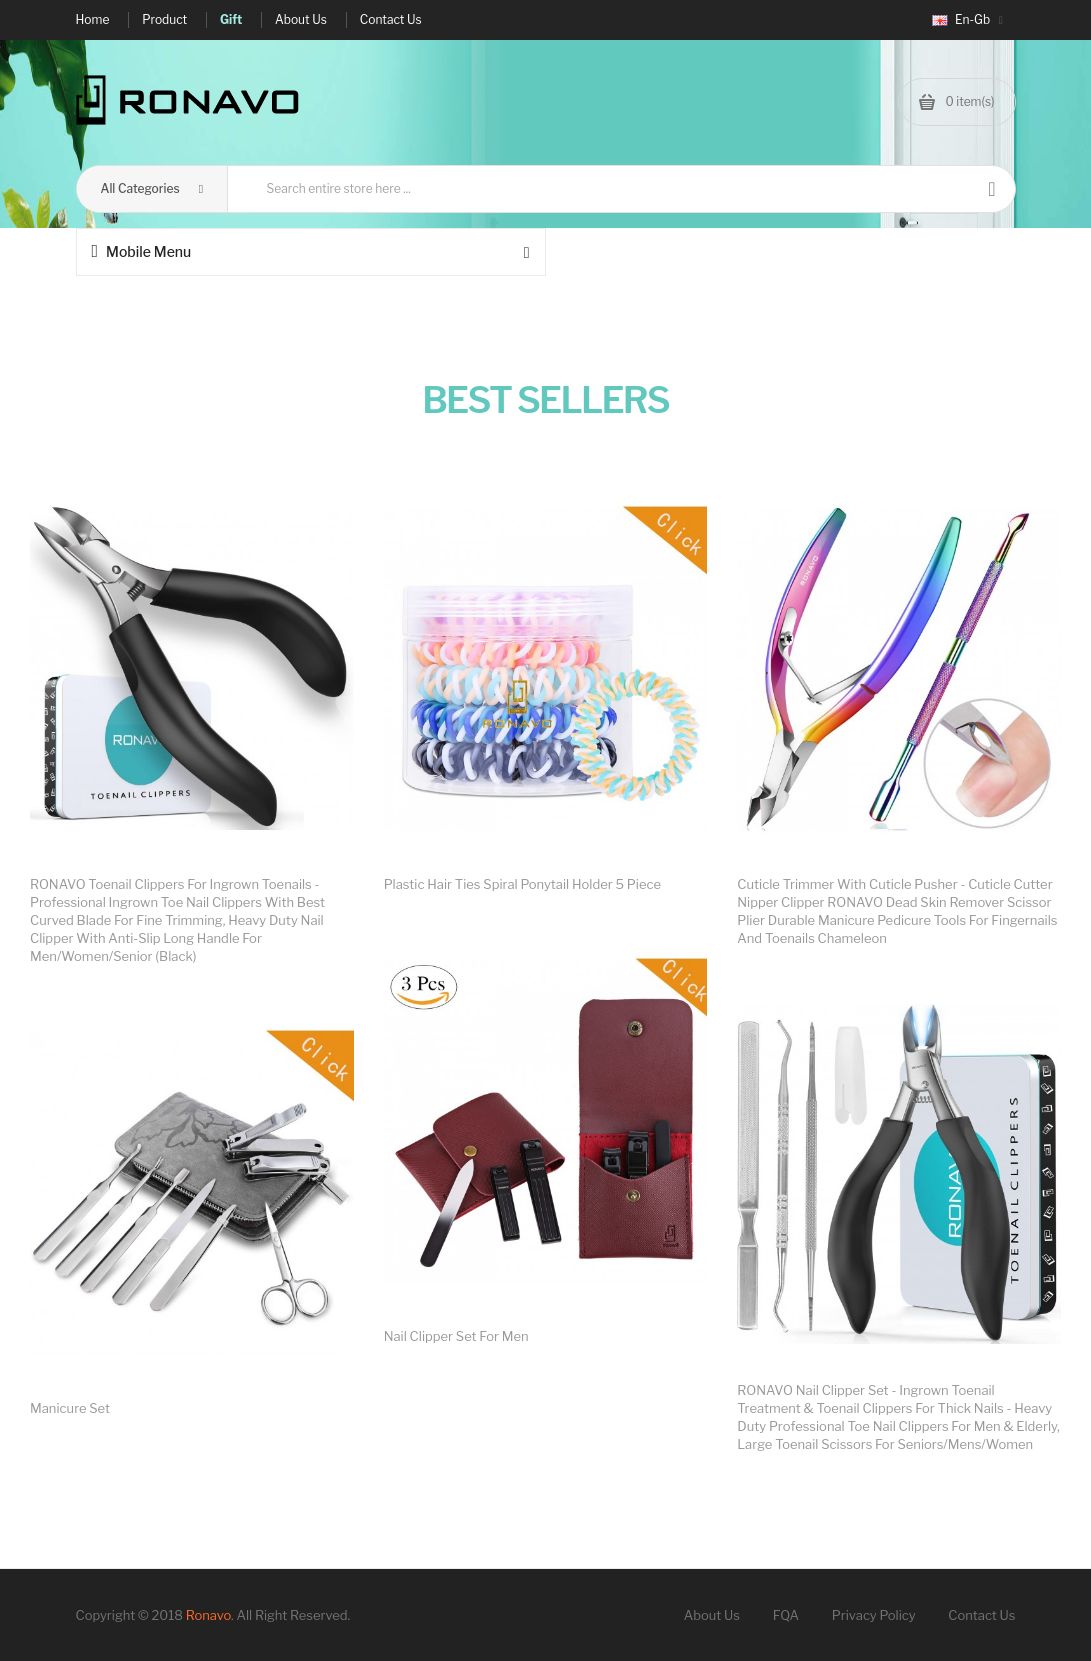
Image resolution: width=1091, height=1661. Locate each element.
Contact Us (981, 1615)
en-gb (967, 19)
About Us (712, 1615)
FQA (786, 1615)
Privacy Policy (874, 1615)
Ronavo (208, 1615)
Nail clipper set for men (456, 1336)
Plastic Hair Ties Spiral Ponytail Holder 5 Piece (522, 884)
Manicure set (70, 1408)
